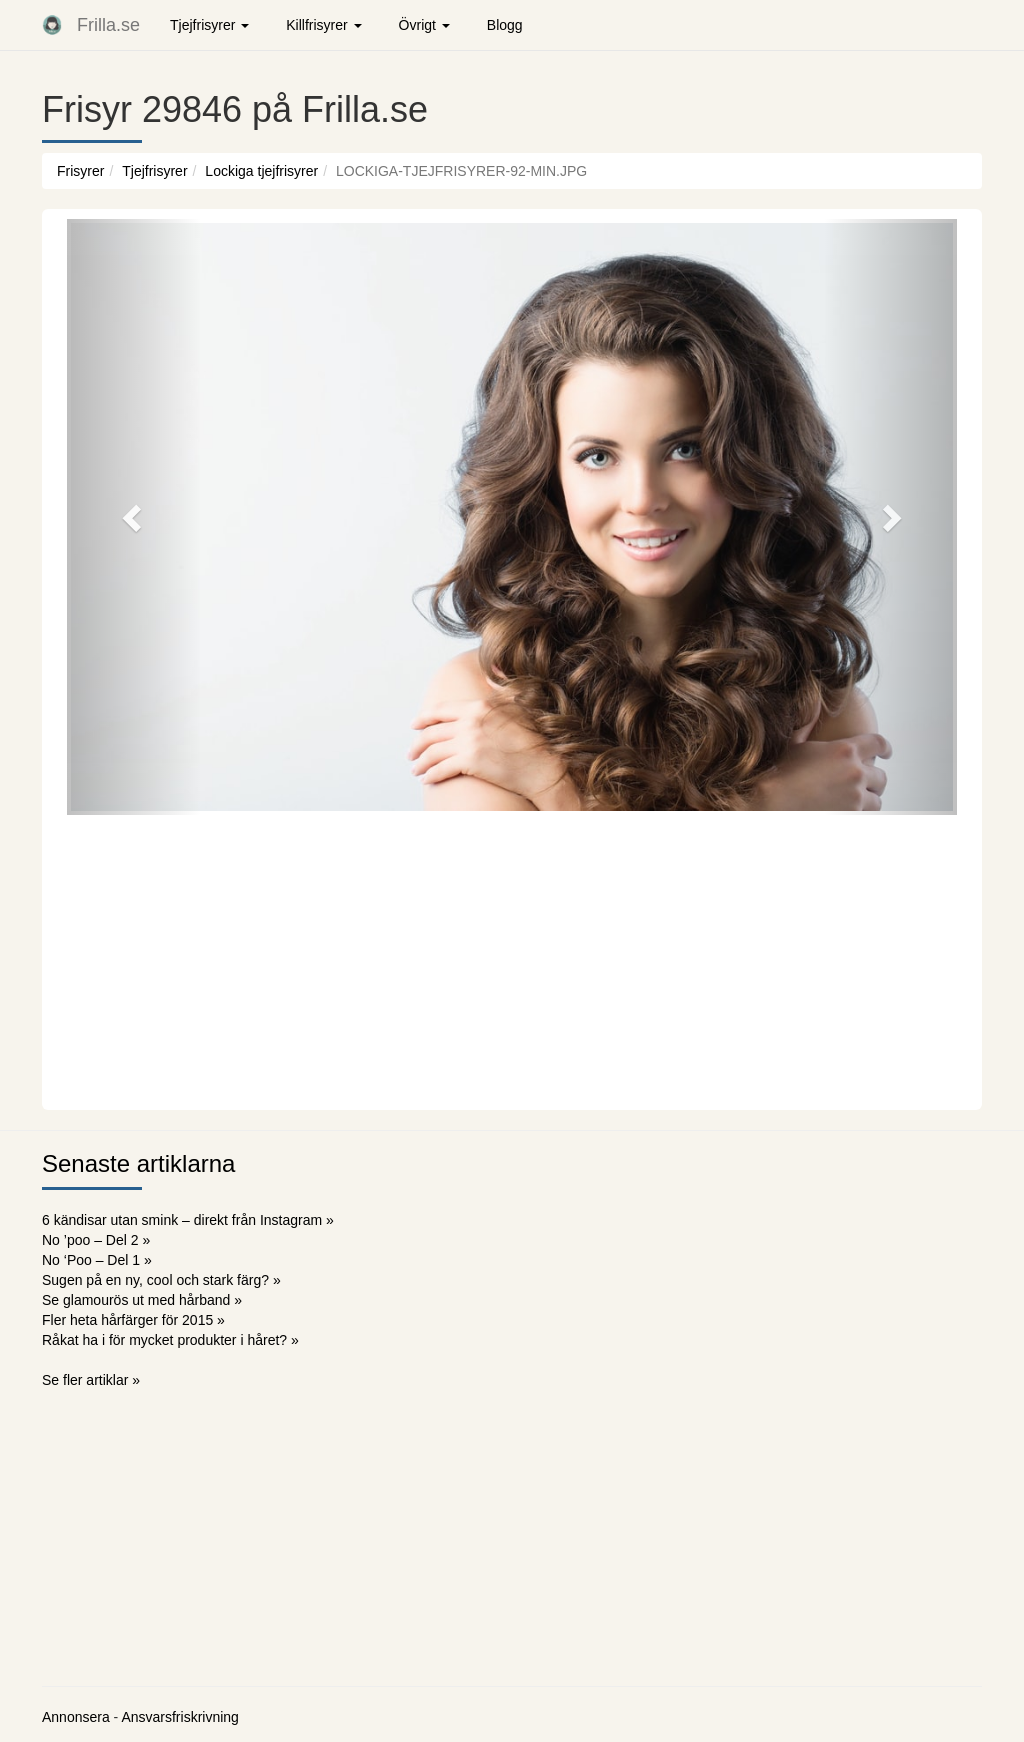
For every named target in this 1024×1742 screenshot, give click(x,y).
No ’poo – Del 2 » (96, 1240)
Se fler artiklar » (91, 1380)
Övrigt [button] (424, 25)
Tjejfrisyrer (154, 171)
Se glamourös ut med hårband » (142, 1300)
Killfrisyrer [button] (323, 25)
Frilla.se (108, 25)
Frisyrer (80, 171)
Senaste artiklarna (138, 1163)
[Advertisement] (512, 960)
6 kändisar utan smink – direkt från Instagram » (188, 1220)
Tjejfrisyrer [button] (209, 25)
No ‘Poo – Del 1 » (97, 1260)
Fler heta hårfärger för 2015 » (133, 1320)
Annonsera (76, 1717)
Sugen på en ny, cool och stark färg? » (161, 1280)
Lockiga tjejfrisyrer (261, 171)
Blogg (505, 25)
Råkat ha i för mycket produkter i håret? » (170, 1340)
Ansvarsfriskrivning (179, 1717)
